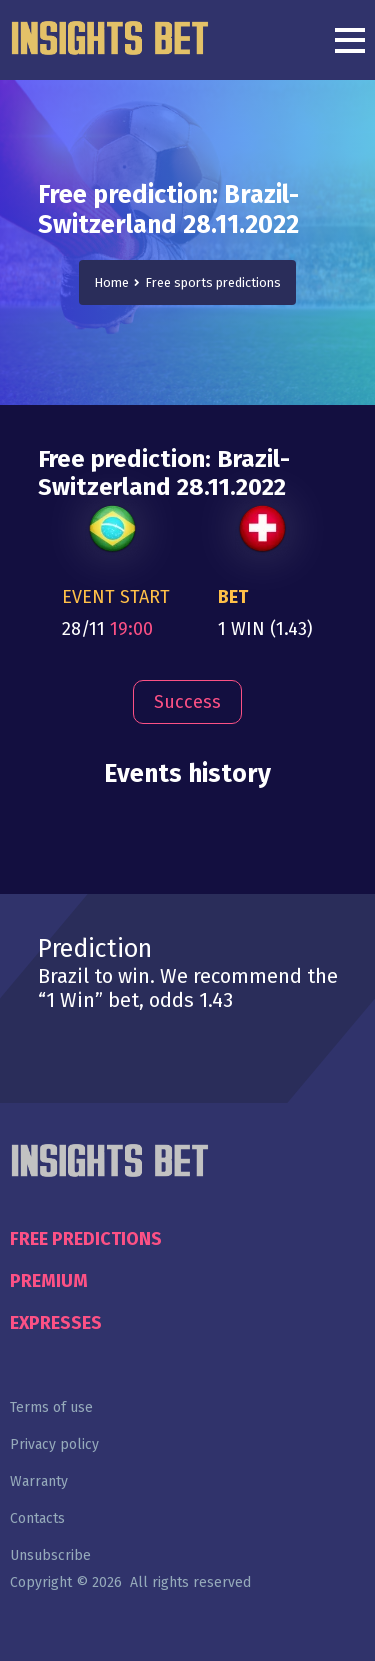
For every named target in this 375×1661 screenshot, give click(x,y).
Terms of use (51, 1407)
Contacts (37, 1518)
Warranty (39, 1481)
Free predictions (86, 1239)
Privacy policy (54, 1444)
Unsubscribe (50, 1555)
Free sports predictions (213, 282)
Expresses (56, 1323)
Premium (49, 1281)
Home (111, 282)
